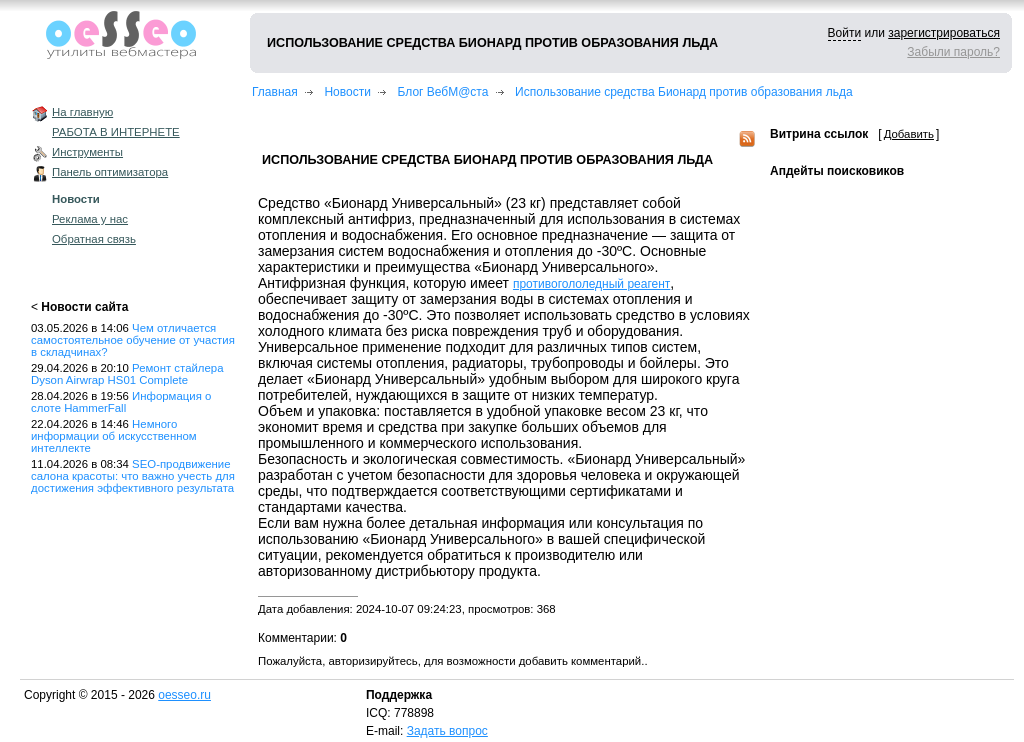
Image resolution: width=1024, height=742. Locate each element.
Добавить (909, 134)
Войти (845, 33)
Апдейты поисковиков (837, 171)
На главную (82, 112)
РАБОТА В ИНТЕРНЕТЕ (116, 132)
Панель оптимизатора (110, 172)
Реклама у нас (90, 219)
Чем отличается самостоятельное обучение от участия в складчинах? (133, 340)
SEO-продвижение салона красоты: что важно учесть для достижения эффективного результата (133, 476)
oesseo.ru (184, 695)
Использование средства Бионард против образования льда (684, 92)
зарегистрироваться (944, 33)
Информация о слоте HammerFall (121, 402)
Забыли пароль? (953, 52)
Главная (275, 92)
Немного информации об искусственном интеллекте (114, 436)
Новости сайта (84, 307)
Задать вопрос (447, 731)
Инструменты (87, 152)
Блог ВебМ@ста (443, 92)
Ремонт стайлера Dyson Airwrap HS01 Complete (127, 374)
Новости (76, 199)
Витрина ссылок (819, 134)
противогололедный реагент (591, 284)
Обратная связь (94, 239)
